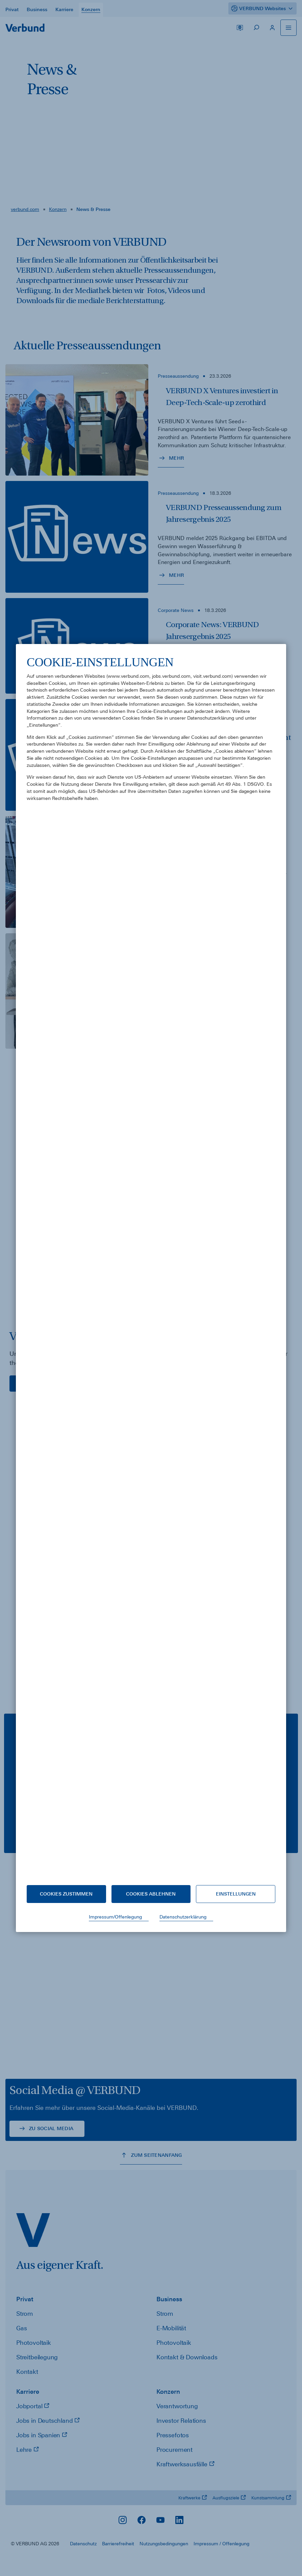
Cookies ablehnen (151, 1894)
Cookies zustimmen (66, 1894)
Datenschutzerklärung (182, 1917)
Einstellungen (236, 1894)
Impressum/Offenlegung (115, 1917)
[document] (151, 1264)
